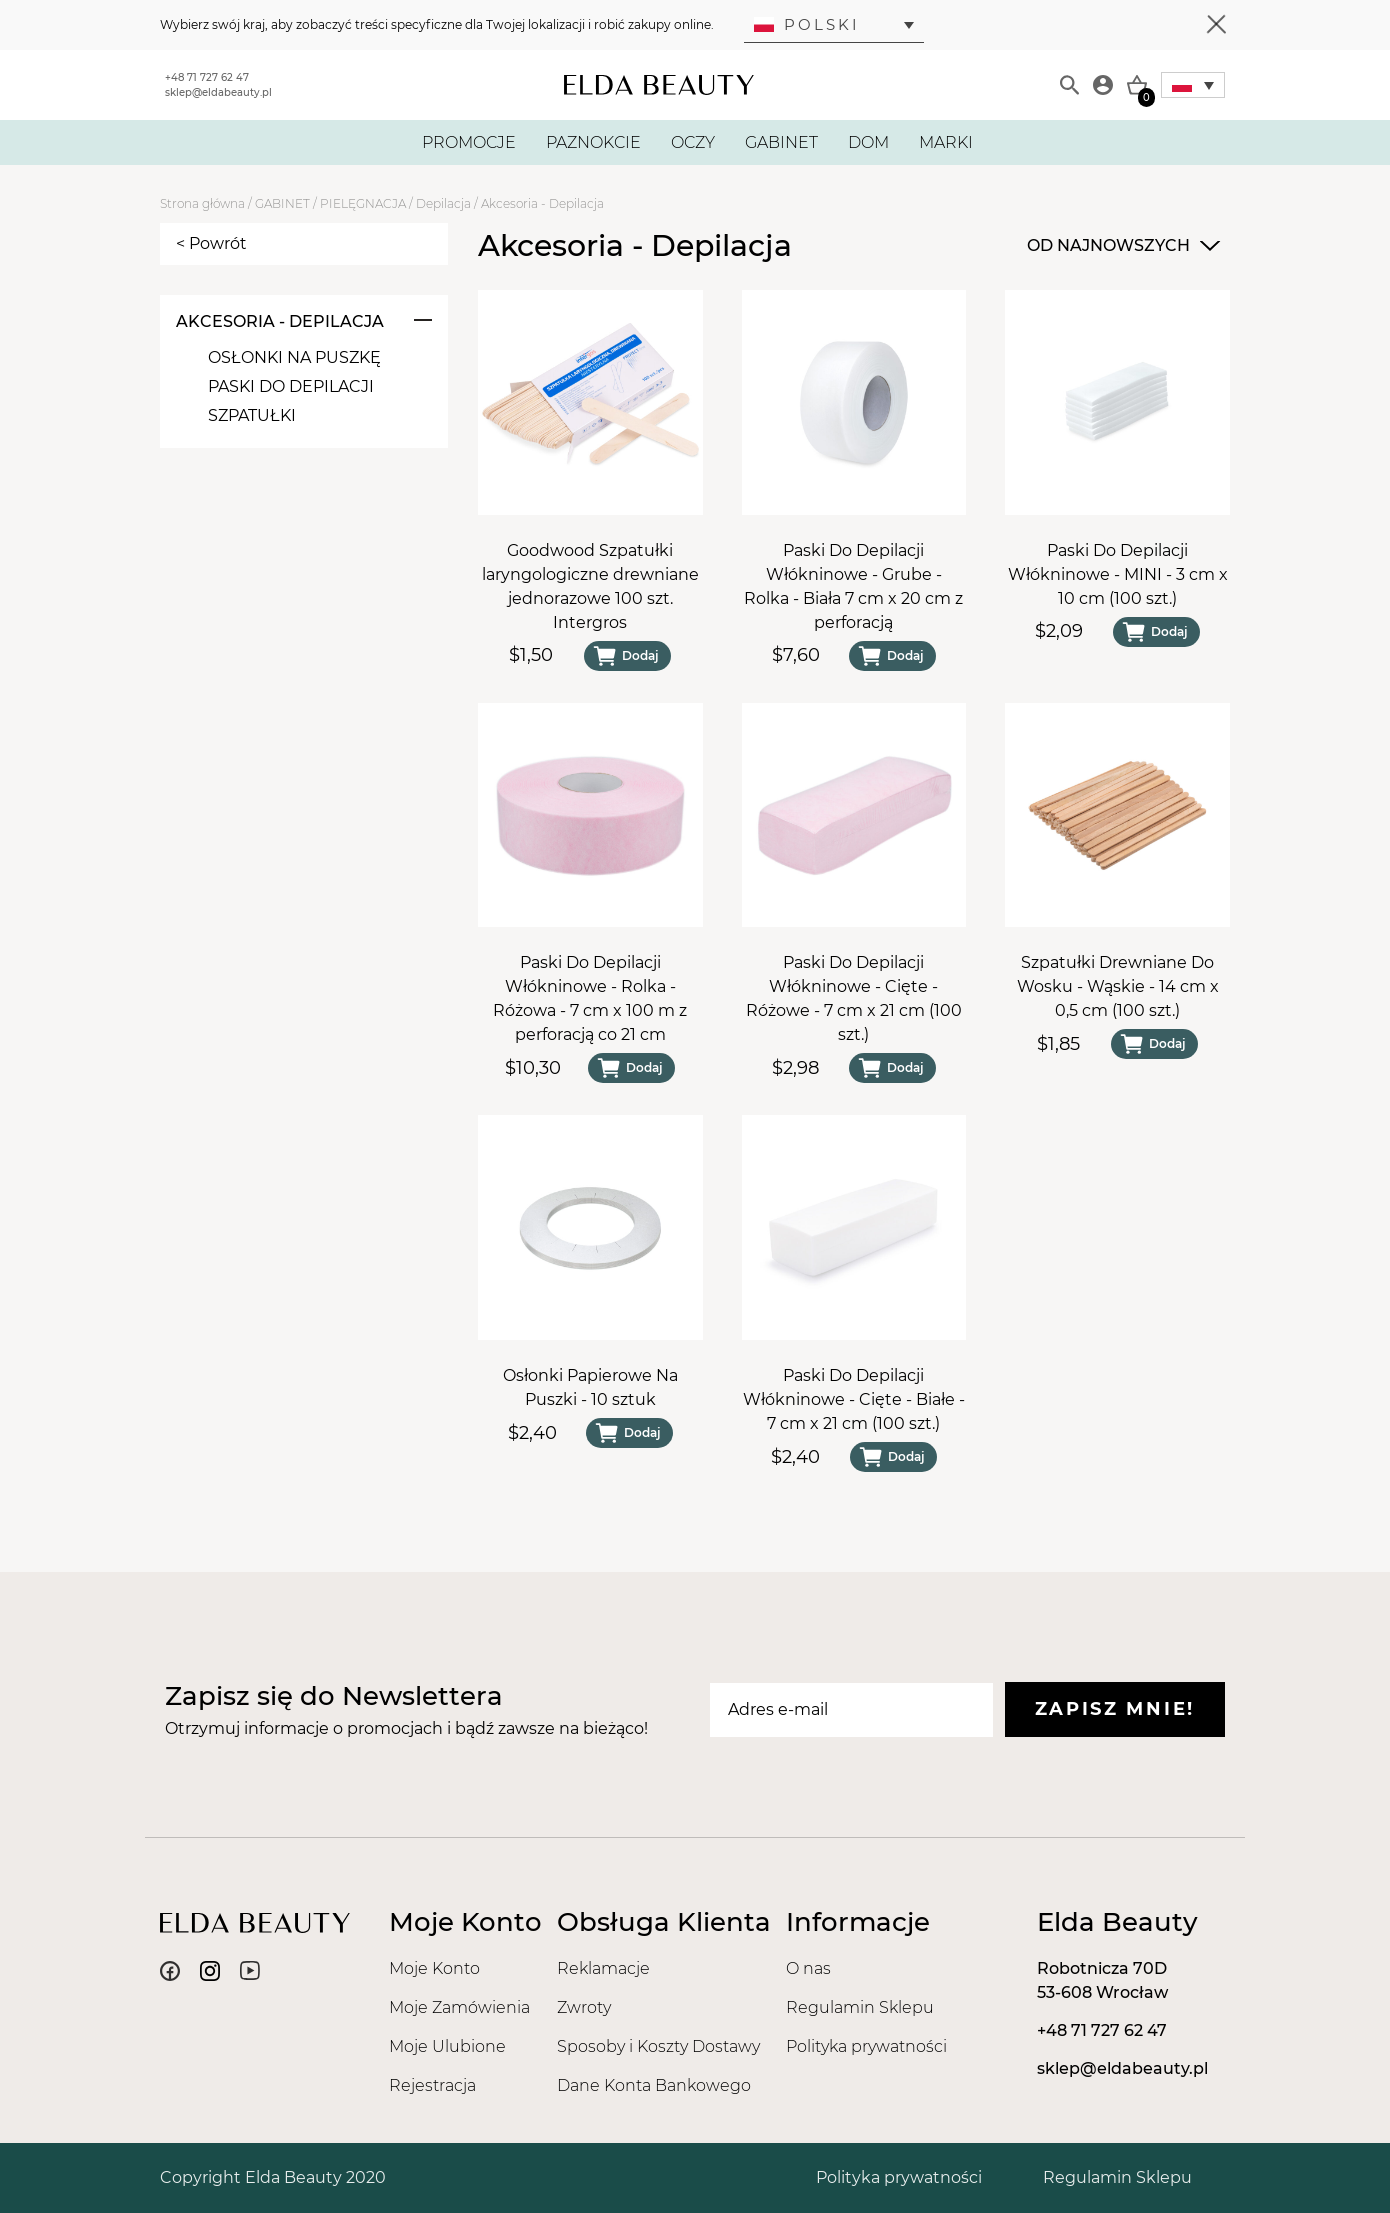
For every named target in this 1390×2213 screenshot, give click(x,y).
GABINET (781, 142)
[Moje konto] (1103, 85)
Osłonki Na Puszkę (294, 357)
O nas (808, 1968)
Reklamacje (603, 1968)
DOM (868, 142)
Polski (807, 24)
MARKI (946, 142)
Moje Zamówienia (459, 2007)
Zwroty (584, 2007)
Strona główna (202, 203)
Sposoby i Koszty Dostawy (658, 2046)
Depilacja (443, 203)
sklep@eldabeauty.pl (218, 92)
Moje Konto (434, 1968)
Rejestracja (432, 2085)
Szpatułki (252, 415)
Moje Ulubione (447, 2046)
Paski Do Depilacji (291, 386)
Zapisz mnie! (1115, 1709)
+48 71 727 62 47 (207, 77)
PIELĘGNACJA (363, 203)
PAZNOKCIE (593, 142)
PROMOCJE (469, 142)
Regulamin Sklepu (860, 2007)
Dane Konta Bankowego (654, 2085)
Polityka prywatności (866, 2046)
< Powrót (211, 243)
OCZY (693, 142)
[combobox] (1121, 246)
